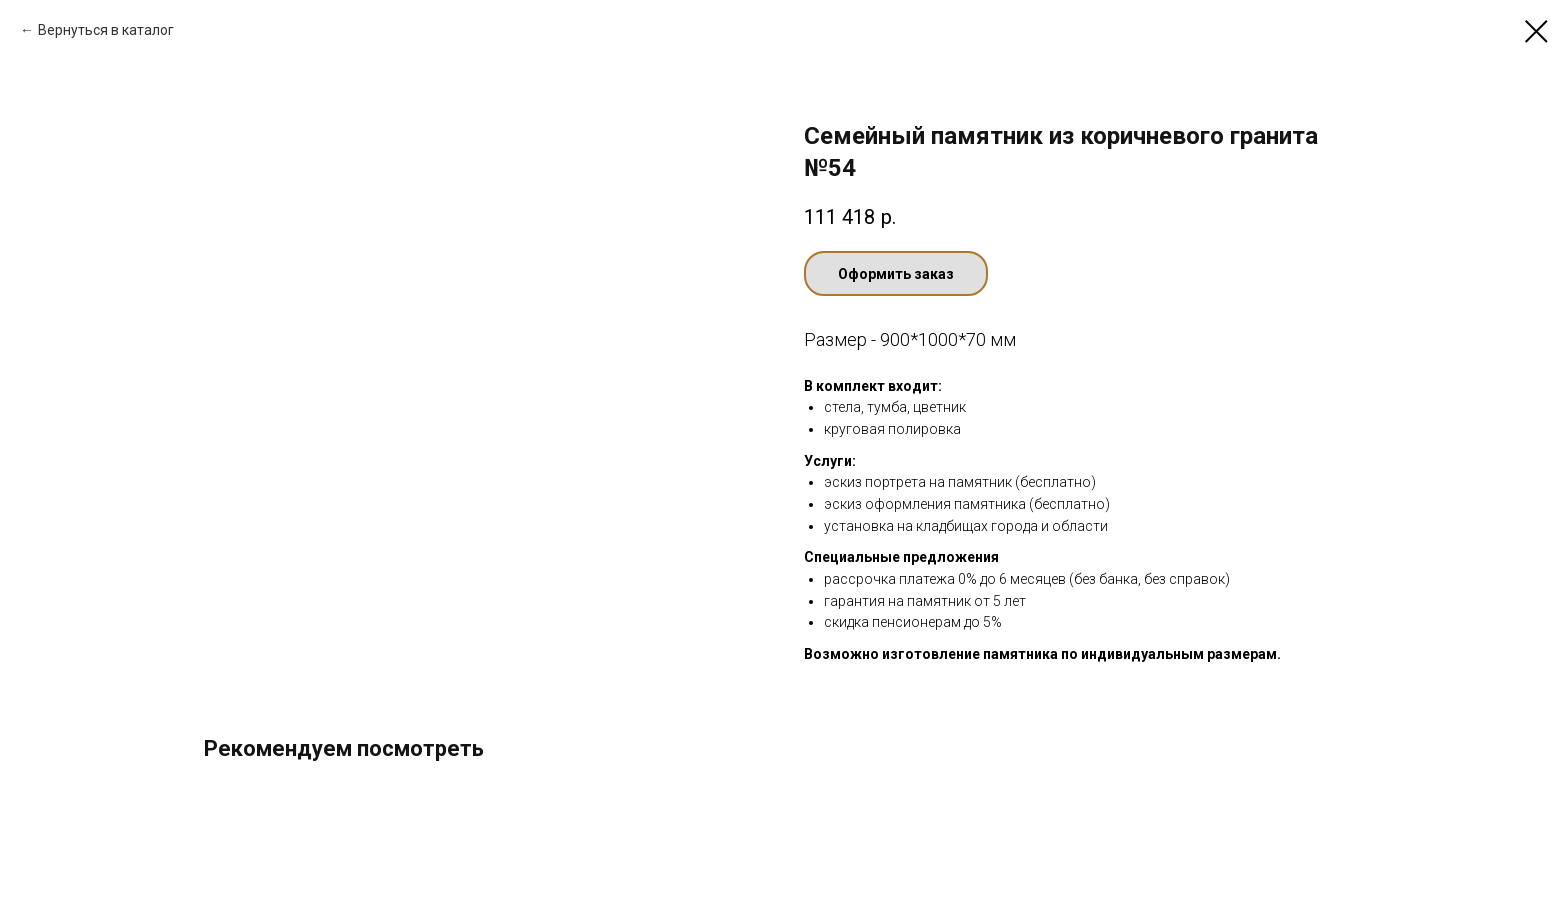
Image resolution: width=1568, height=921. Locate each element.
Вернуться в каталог (106, 30)
